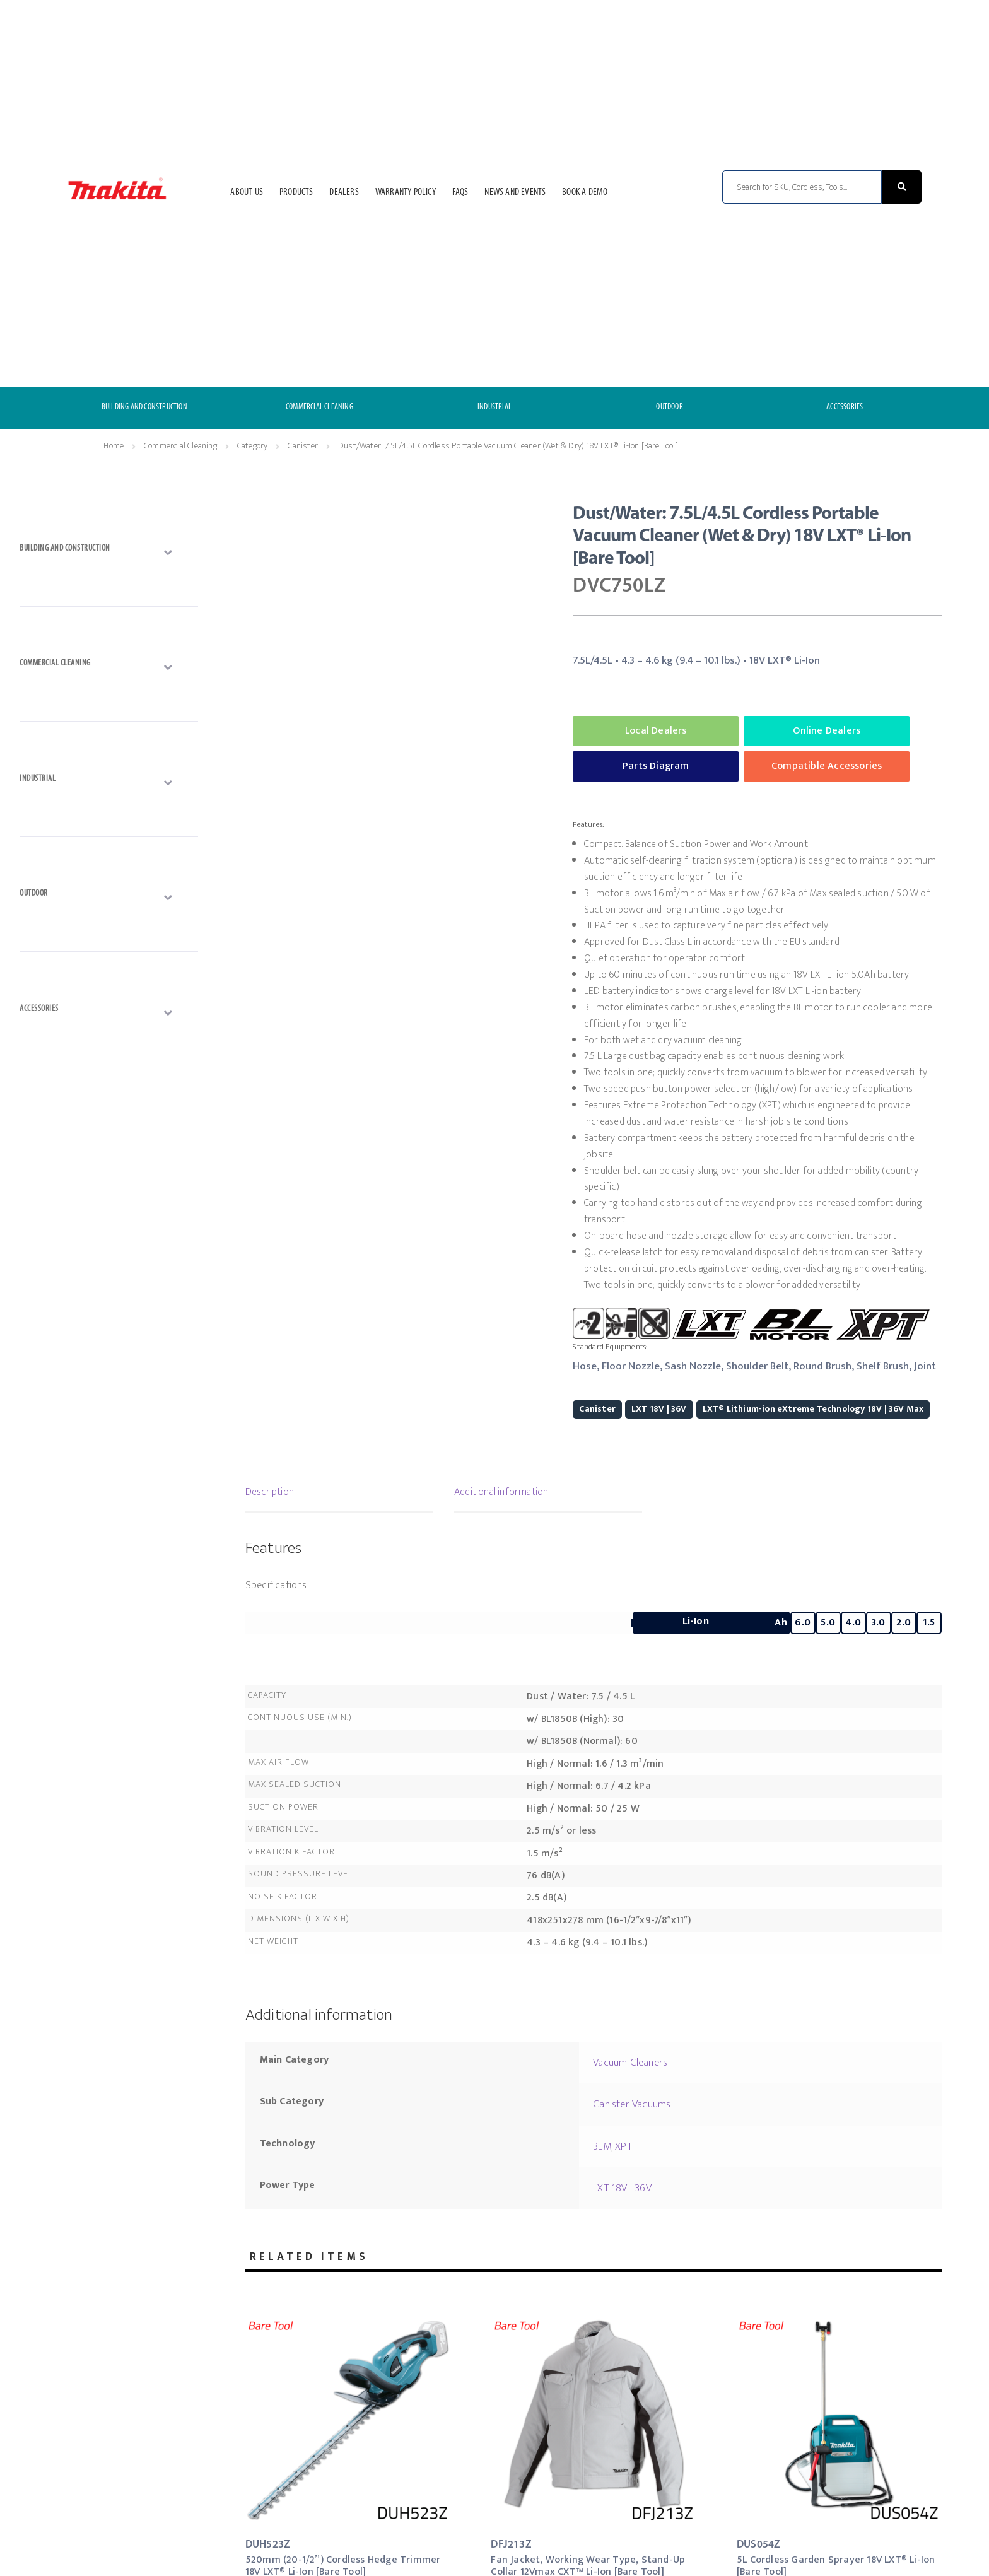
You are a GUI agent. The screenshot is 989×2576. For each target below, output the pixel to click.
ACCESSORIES (844, 407)
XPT (624, 2146)
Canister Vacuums (631, 2104)
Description (269, 1492)
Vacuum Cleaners (630, 2062)
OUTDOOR (669, 407)
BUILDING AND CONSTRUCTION (144, 407)
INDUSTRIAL (494, 407)
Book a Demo (584, 192)
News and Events (515, 192)
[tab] (339, 1493)
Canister (303, 445)
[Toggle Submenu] (108, 551)
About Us (246, 192)
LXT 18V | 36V (659, 1409)
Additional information (501, 1492)
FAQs (460, 192)
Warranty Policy (405, 192)
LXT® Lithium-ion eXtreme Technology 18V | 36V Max (813, 1409)
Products (296, 192)
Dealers (343, 192)
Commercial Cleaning (180, 445)
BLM (602, 2146)
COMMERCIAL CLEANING (319, 407)
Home (113, 445)
